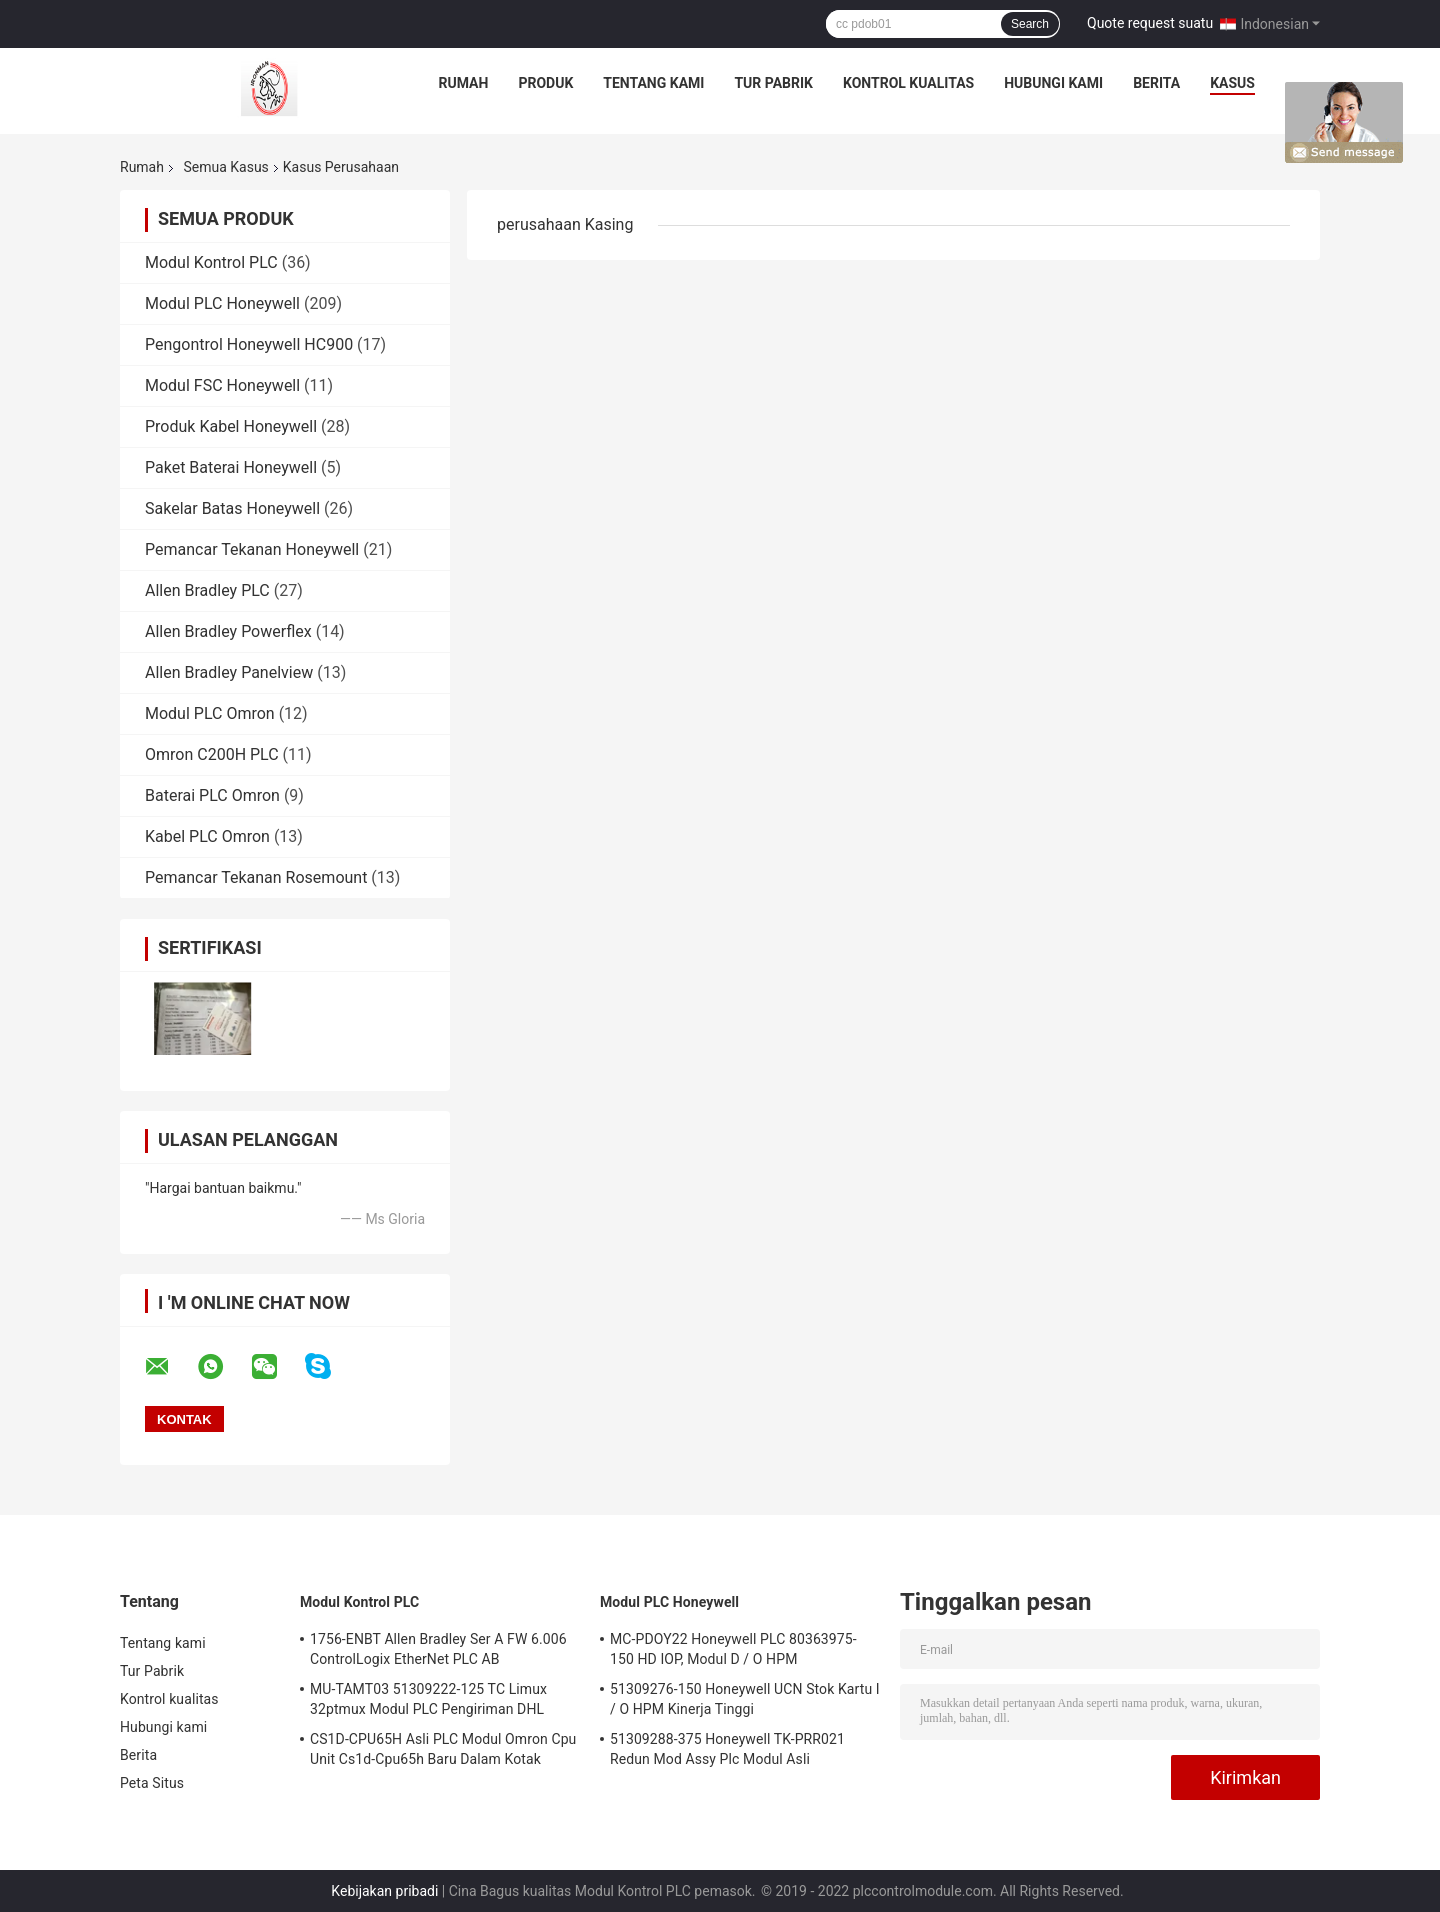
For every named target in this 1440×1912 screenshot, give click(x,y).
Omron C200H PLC (212, 754)
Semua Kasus (225, 167)
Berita (1156, 83)
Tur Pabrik (773, 83)
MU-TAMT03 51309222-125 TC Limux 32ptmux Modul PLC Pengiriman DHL (428, 1699)
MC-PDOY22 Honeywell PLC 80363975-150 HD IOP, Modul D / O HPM (733, 1649)
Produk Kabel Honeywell (231, 426)
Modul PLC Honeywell (222, 303)
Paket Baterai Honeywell (231, 467)
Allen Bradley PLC (207, 590)
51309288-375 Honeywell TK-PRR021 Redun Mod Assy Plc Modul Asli (727, 1749)
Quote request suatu (1150, 23)
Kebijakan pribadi (384, 1891)
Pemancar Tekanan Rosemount (256, 877)
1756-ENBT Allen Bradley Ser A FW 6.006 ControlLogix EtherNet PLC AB (438, 1649)
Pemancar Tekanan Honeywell (252, 549)
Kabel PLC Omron (207, 836)
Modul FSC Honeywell (222, 385)
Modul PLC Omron (210, 713)
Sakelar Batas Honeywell (232, 508)
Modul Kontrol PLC (211, 262)
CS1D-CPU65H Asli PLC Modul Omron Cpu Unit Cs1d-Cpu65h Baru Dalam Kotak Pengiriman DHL (443, 1752)
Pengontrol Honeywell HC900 (249, 344)
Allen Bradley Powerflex (228, 631)
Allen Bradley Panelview (229, 672)
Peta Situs (152, 1783)
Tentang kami (653, 83)
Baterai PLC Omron (212, 795)
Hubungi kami (1053, 83)
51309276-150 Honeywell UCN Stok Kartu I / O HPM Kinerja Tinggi (745, 1699)
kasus (1232, 83)
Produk (545, 83)
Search (1030, 24)
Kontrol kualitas (908, 83)
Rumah (464, 83)
